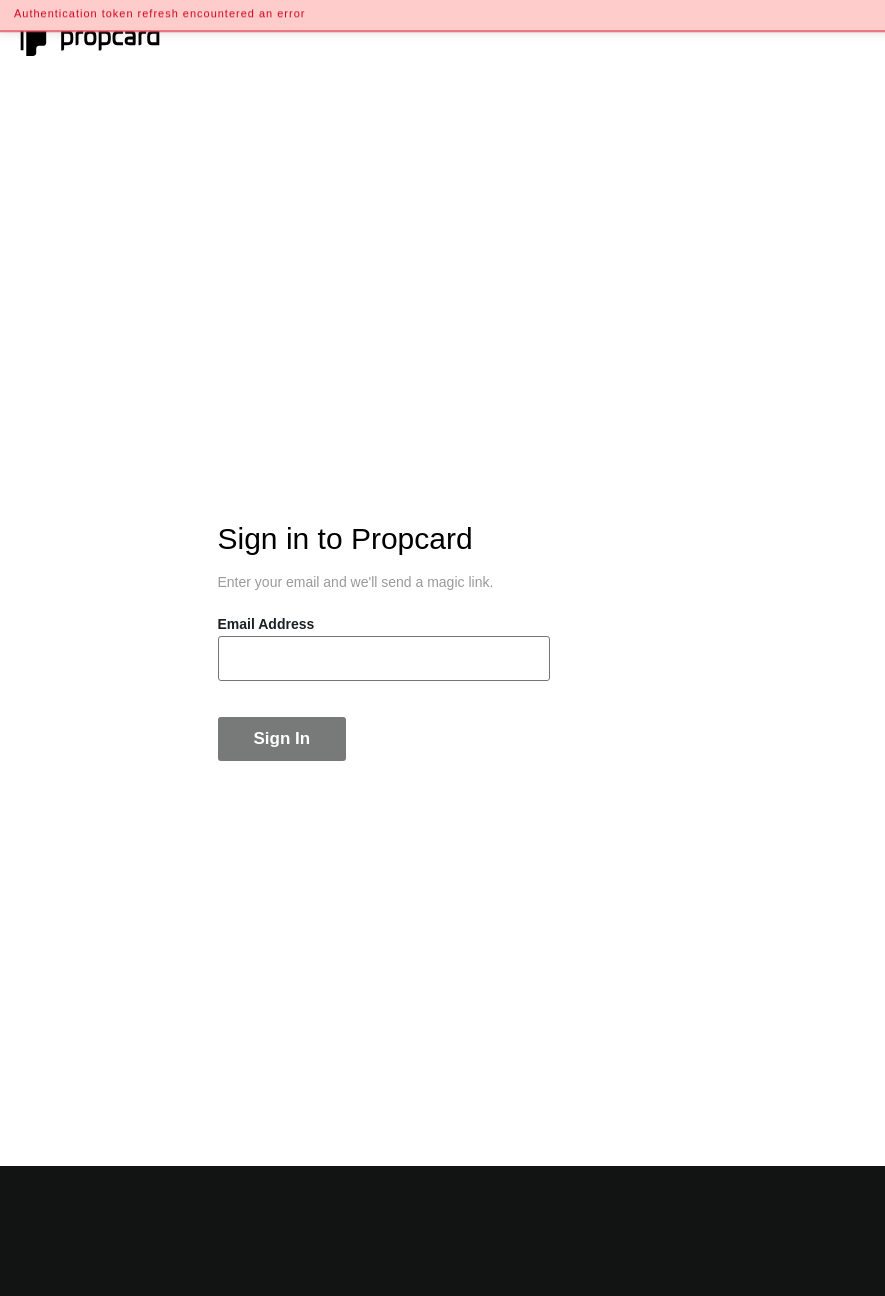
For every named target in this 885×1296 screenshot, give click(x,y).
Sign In (282, 738)
